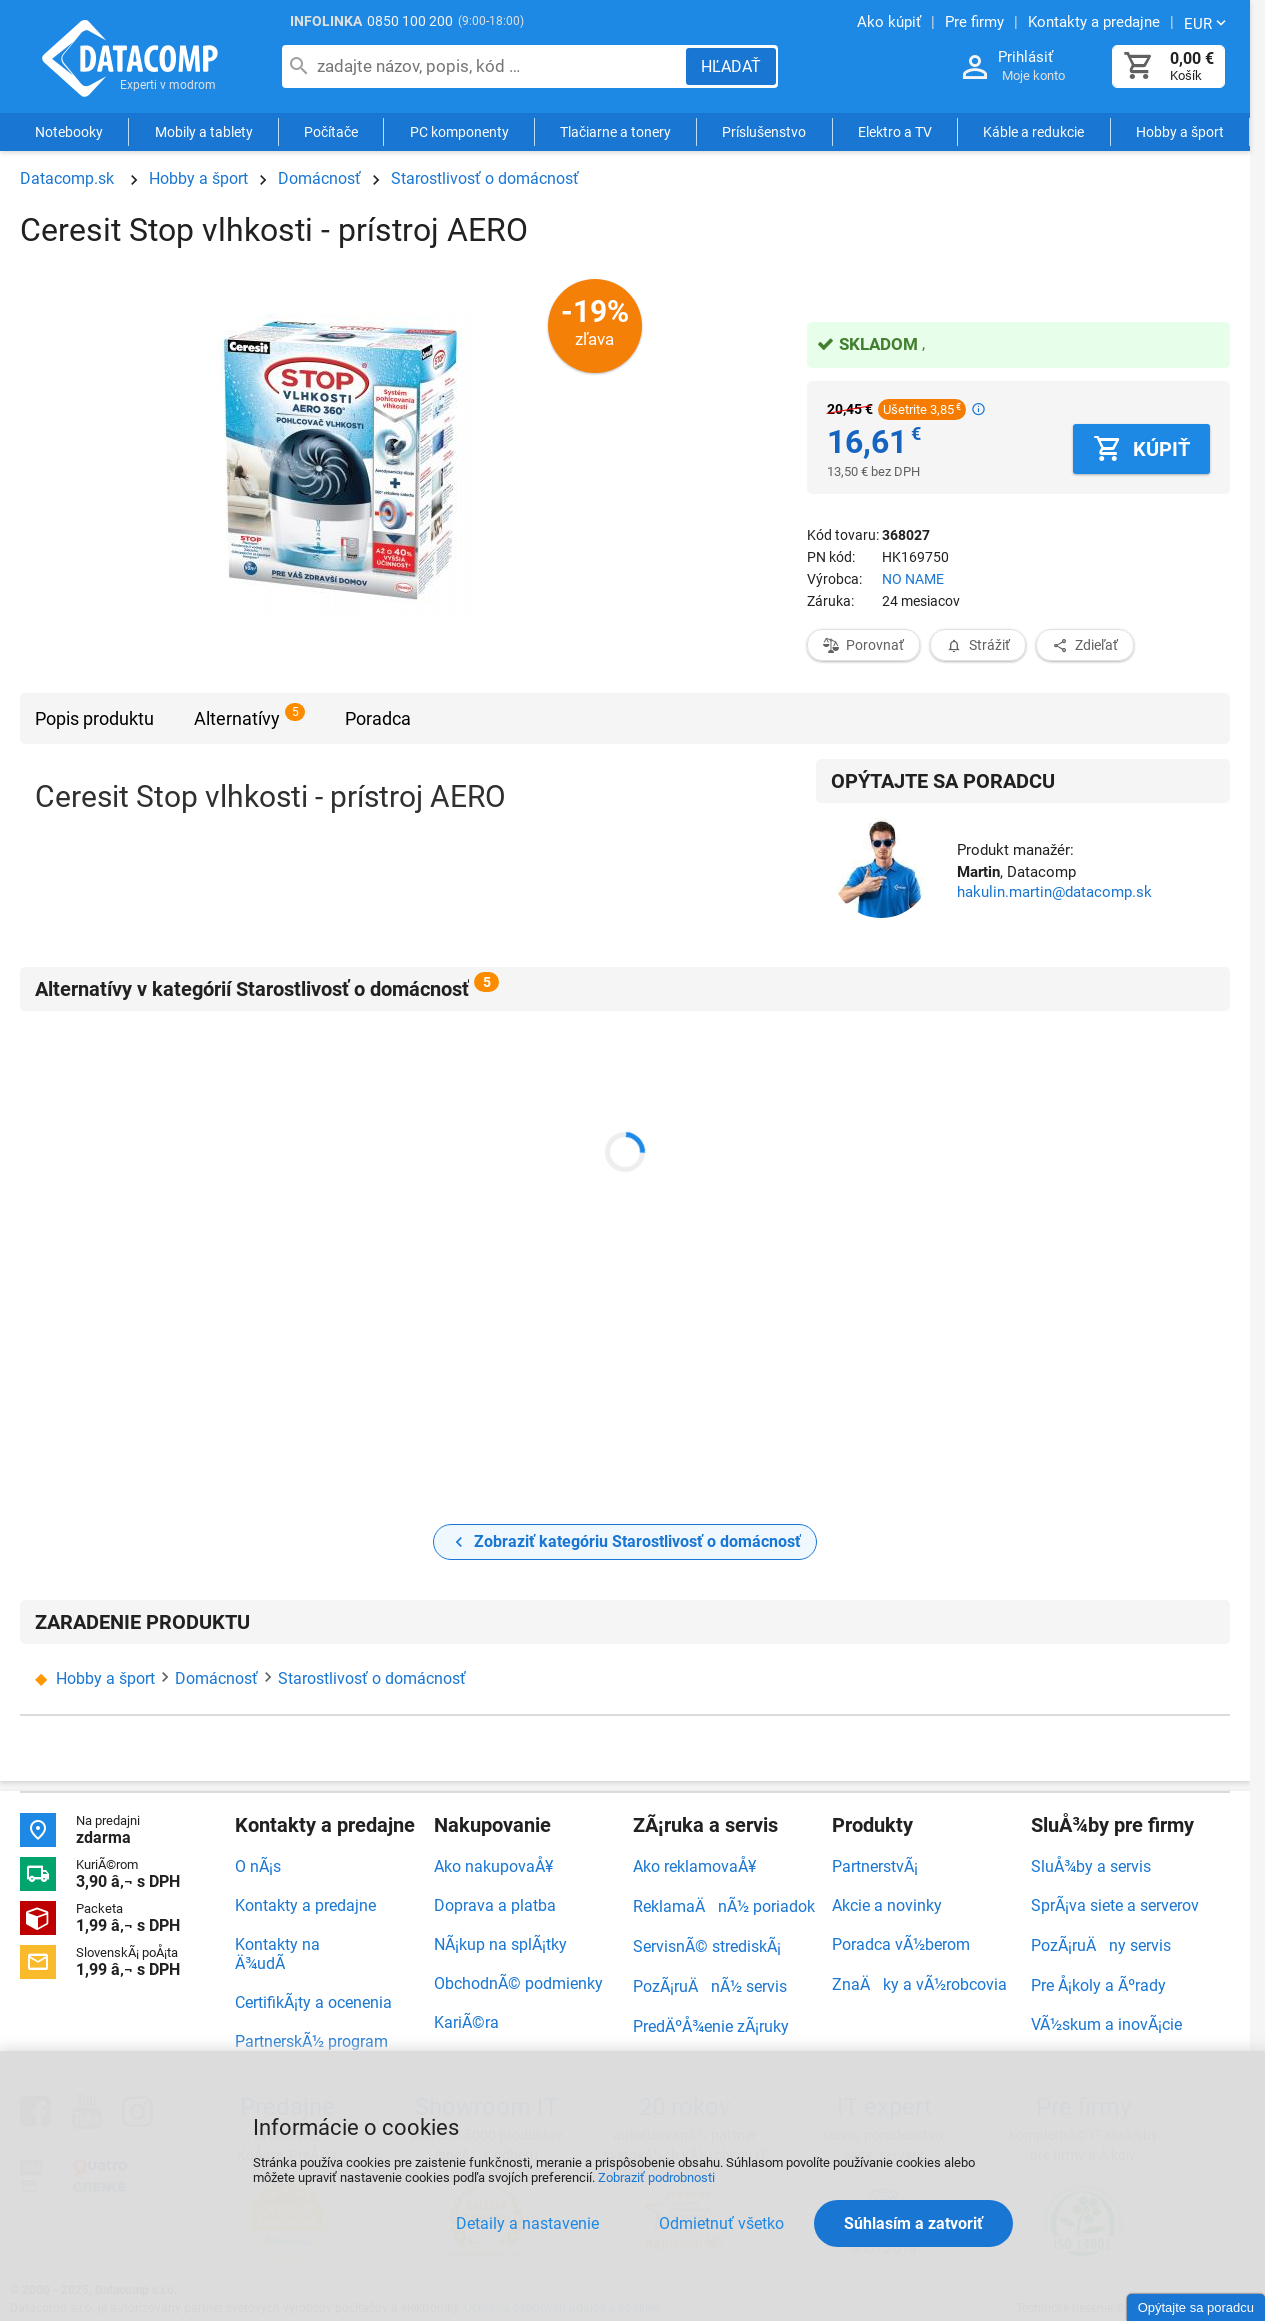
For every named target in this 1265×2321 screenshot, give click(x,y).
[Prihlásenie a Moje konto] (975, 67)
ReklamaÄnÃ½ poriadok (724, 1906)
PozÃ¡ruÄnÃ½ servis (710, 1986)
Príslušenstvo (764, 132)
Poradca (378, 718)
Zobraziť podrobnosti (656, 2177)
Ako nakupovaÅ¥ (493, 1866)
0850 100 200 (410, 21)
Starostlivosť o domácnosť (485, 178)
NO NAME (913, 579)
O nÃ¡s (258, 1866)
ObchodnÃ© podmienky (518, 1983)
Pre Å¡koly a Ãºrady (1098, 1985)
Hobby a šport (1180, 132)
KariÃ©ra (466, 2022)
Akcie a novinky (887, 1905)
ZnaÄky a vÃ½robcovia (919, 1984)
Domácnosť (319, 178)
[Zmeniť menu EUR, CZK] (1207, 23)
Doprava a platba (495, 1905)
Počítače (331, 132)
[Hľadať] (731, 66)
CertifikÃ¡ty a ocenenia (313, 2002)
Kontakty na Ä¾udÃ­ (277, 1954)
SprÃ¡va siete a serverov (1115, 1905)
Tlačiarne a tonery (615, 132)
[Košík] (1139, 66)
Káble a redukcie (1033, 132)
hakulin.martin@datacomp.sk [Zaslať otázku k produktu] (1054, 892)
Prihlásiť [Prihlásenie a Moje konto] (1025, 57)
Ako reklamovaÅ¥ (694, 1866)
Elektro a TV (895, 132)
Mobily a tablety (204, 132)
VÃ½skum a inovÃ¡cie (1106, 2024)
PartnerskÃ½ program (311, 2041)
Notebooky (69, 132)
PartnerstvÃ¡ (875, 1866)
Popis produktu (94, 718)
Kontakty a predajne (305, 1905)
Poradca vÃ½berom (901, 1944)
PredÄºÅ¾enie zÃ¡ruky (711, 2026)
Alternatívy (237, 718)
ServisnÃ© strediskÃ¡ (707, 1946)
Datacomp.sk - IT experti (130, 58)
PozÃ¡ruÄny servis (1101, 1945)
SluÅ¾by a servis (1091, 1866)
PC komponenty (459, 132)
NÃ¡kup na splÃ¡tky (500, 1944)
